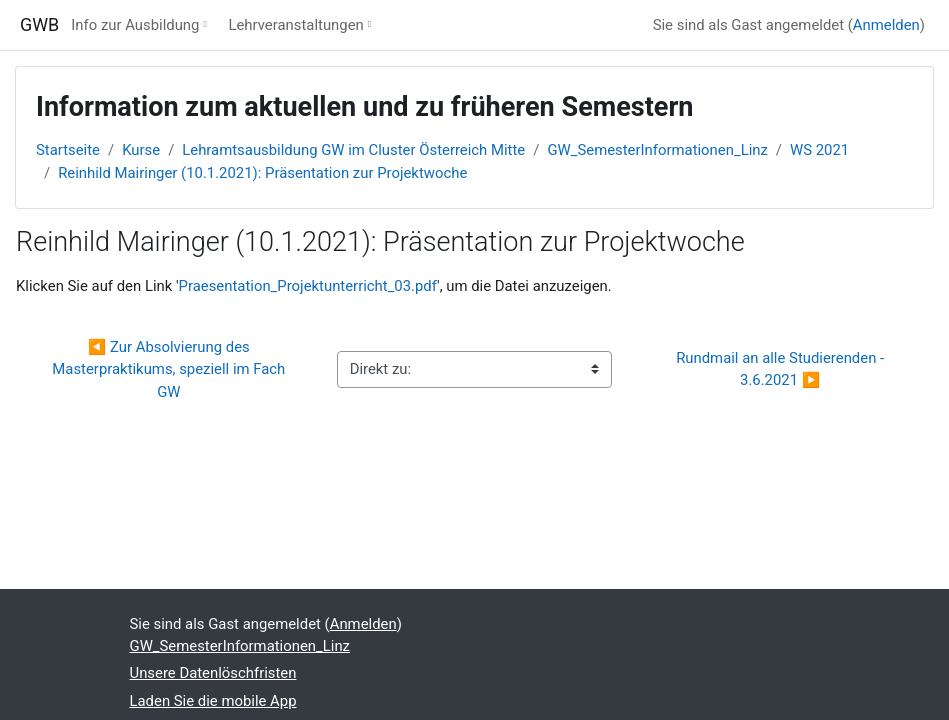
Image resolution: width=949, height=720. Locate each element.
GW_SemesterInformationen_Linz (657, 150)
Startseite (68, 150)
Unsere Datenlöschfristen (213, 673)
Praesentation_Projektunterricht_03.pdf (308, 286)
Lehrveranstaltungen (295, 25)
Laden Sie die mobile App (213, 701)
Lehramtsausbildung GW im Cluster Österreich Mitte (353, 150)
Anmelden (886, 25)
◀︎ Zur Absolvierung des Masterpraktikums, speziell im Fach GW (170, 369)
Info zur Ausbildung (135, 25)
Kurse (141, 150)
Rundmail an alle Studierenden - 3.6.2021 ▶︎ (782, 369)
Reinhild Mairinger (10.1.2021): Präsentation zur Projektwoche (262, 173)
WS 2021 (819, 150)
